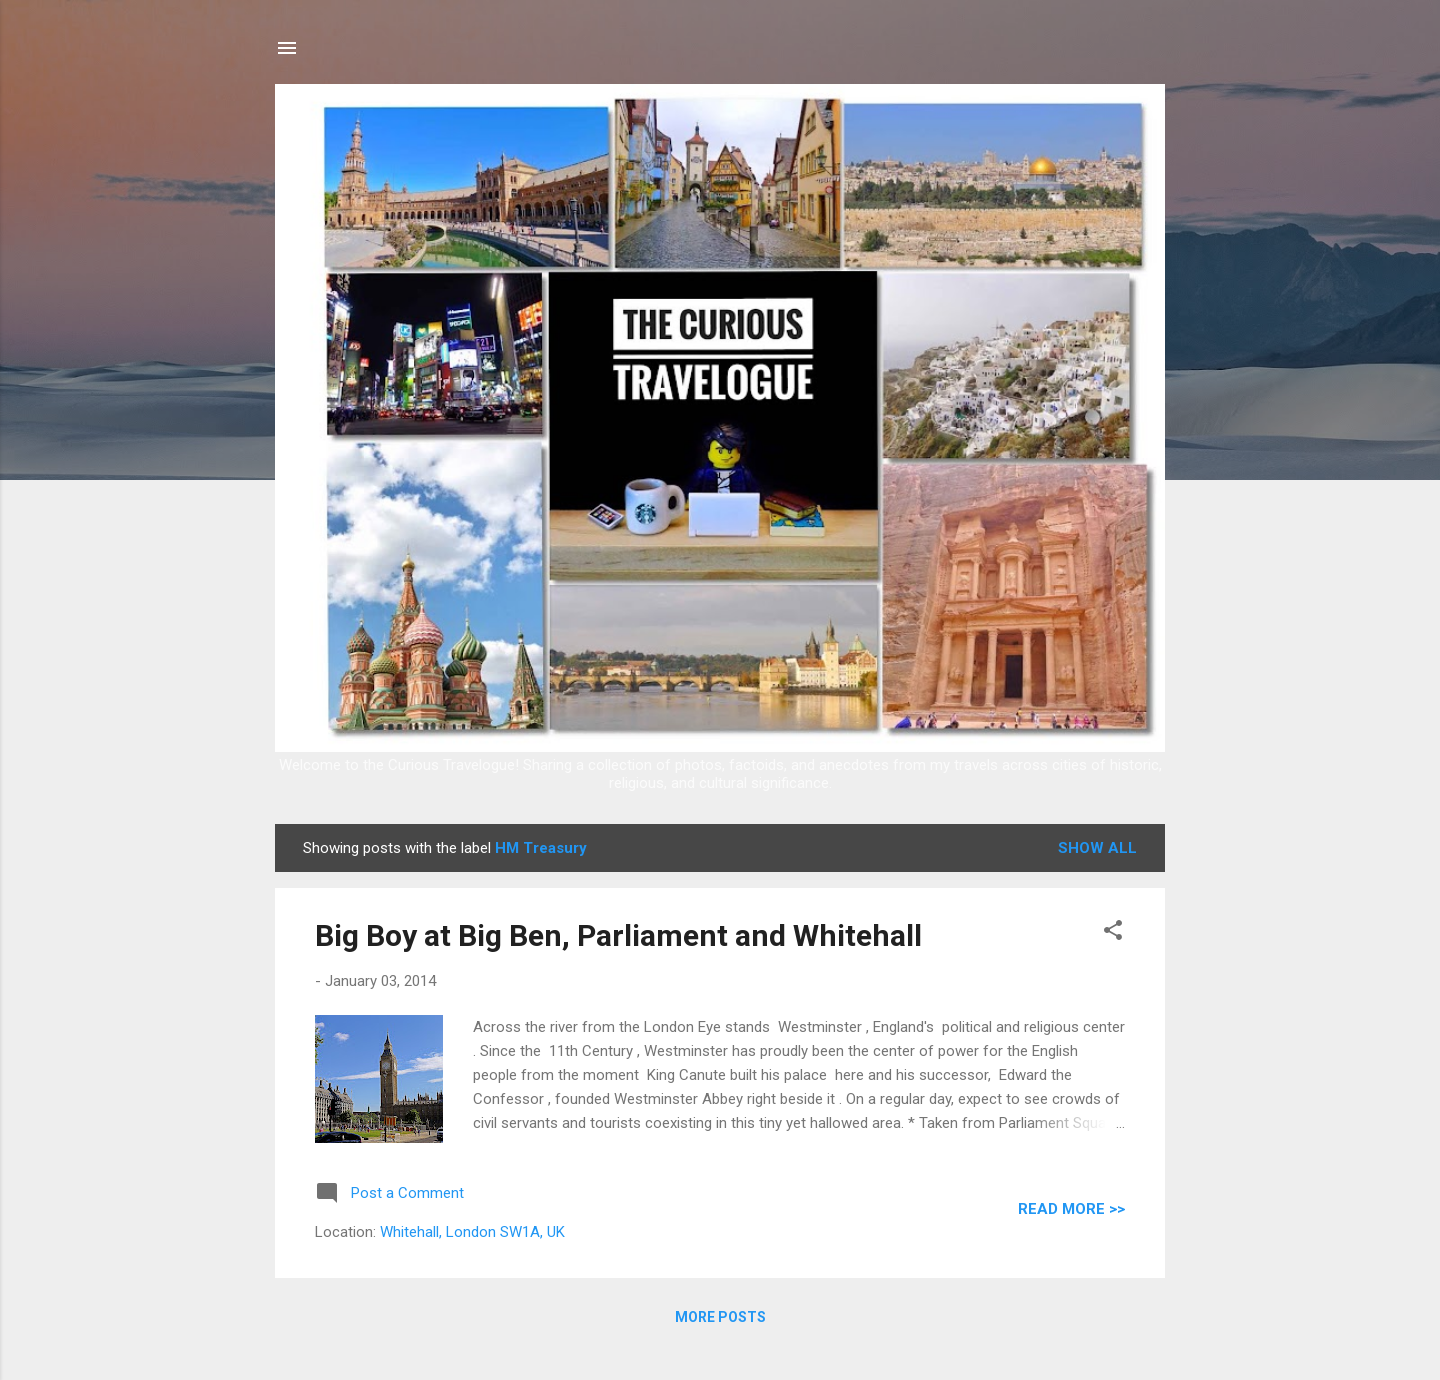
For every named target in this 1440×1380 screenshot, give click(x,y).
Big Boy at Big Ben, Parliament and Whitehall (618, 935)
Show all (1097, 848)
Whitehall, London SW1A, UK (472, 1232)
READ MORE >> (1071, 1209)
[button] (1113, 933)
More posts (720, 1317)
